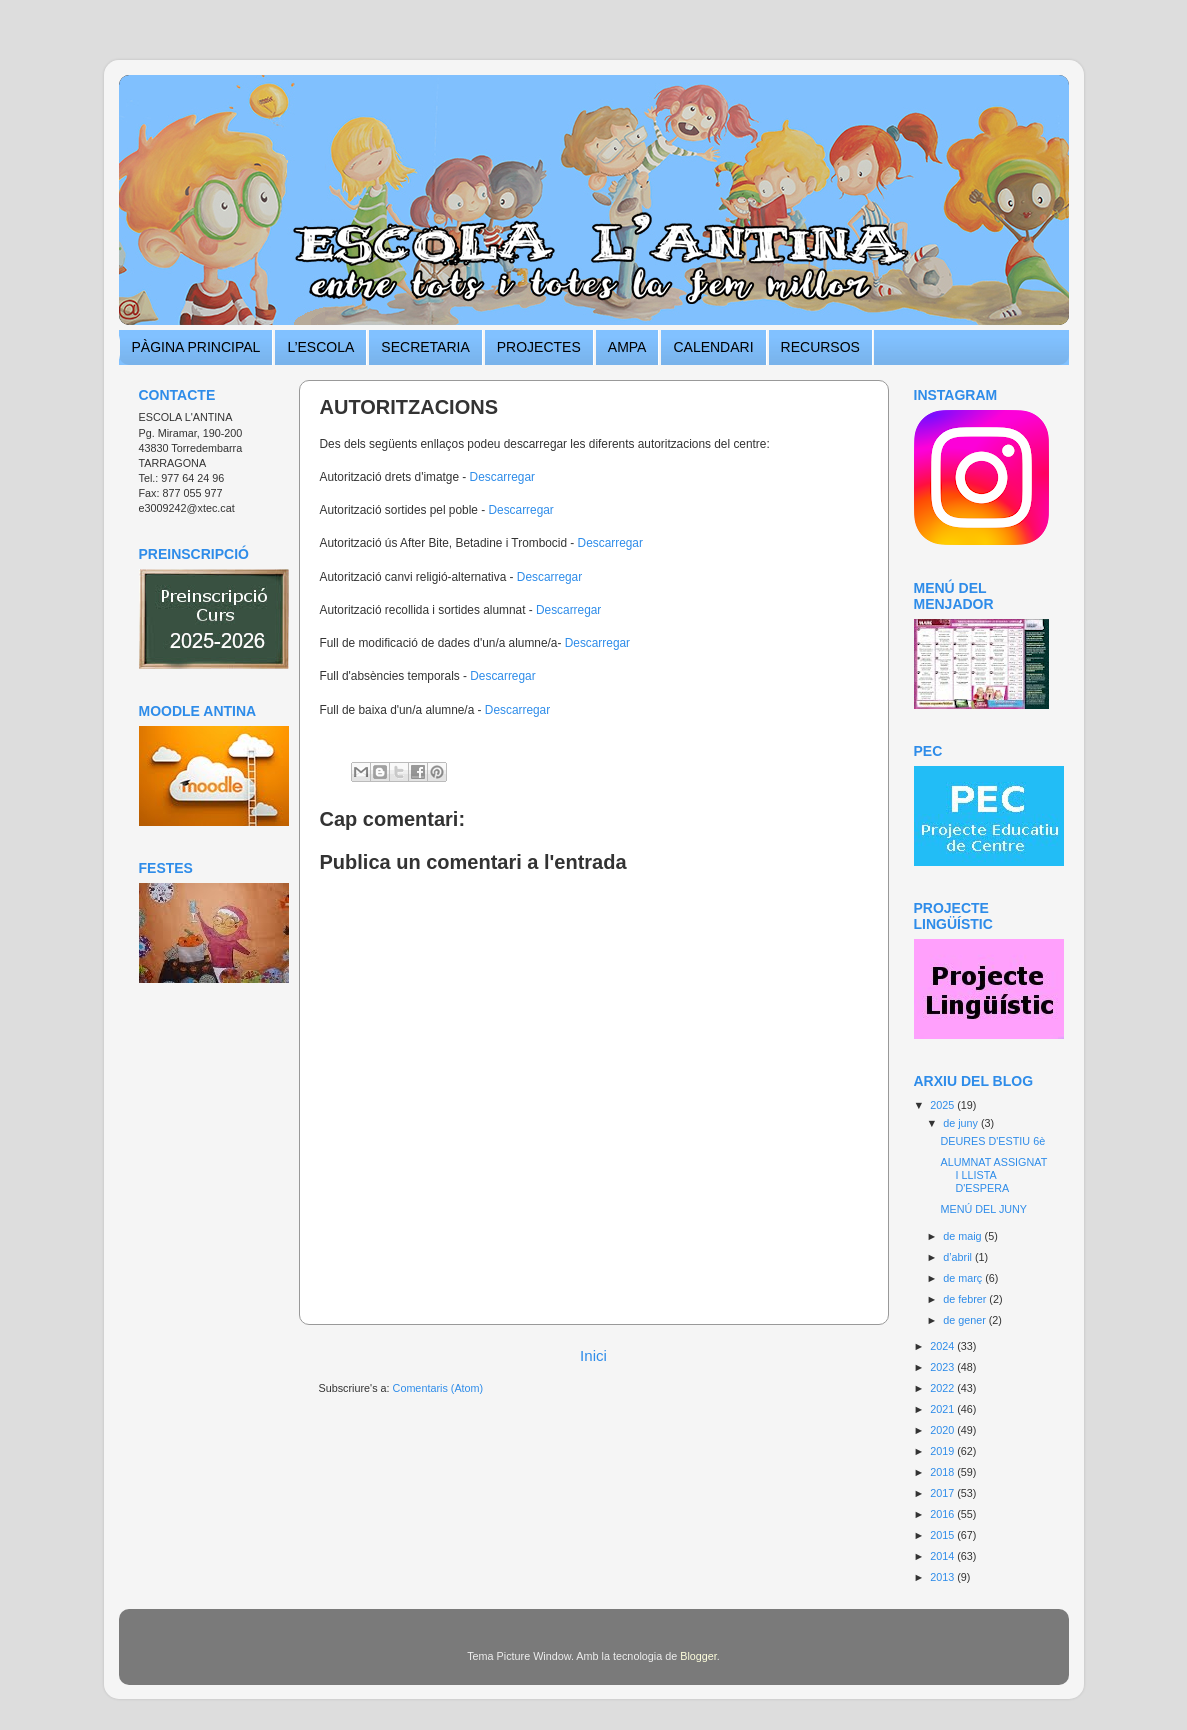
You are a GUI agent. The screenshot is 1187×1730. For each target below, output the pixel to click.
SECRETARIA (425, 347)
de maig (963, 1236)
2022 (943, 1388)
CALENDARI (713, 347)
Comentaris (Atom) (438, 1388)
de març (964, 1278)
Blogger (698, 1656)
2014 (943, 1556)
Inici (593, 1355)
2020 (943, 1430)
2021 (943, 1409)
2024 (943, 1346)
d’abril (959, 1257)
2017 (943, 1493)
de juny (962, 1123)
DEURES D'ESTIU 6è (992, 1141)
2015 (943, 1535)
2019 (943, 1451)
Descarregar (502, 477)
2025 (943, 1105)
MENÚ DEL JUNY (983, 1209)
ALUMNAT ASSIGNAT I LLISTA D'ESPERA (993, 1175)
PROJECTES (539, 347)
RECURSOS (820, 347)
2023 (943, 1367)
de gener (966, 1320)
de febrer (966, 1299)
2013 (943, 1577)
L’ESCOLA (320, 347)
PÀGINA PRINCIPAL (196, 347)
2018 (943, 1472)
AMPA (627, 347)
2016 (943, 1514)
